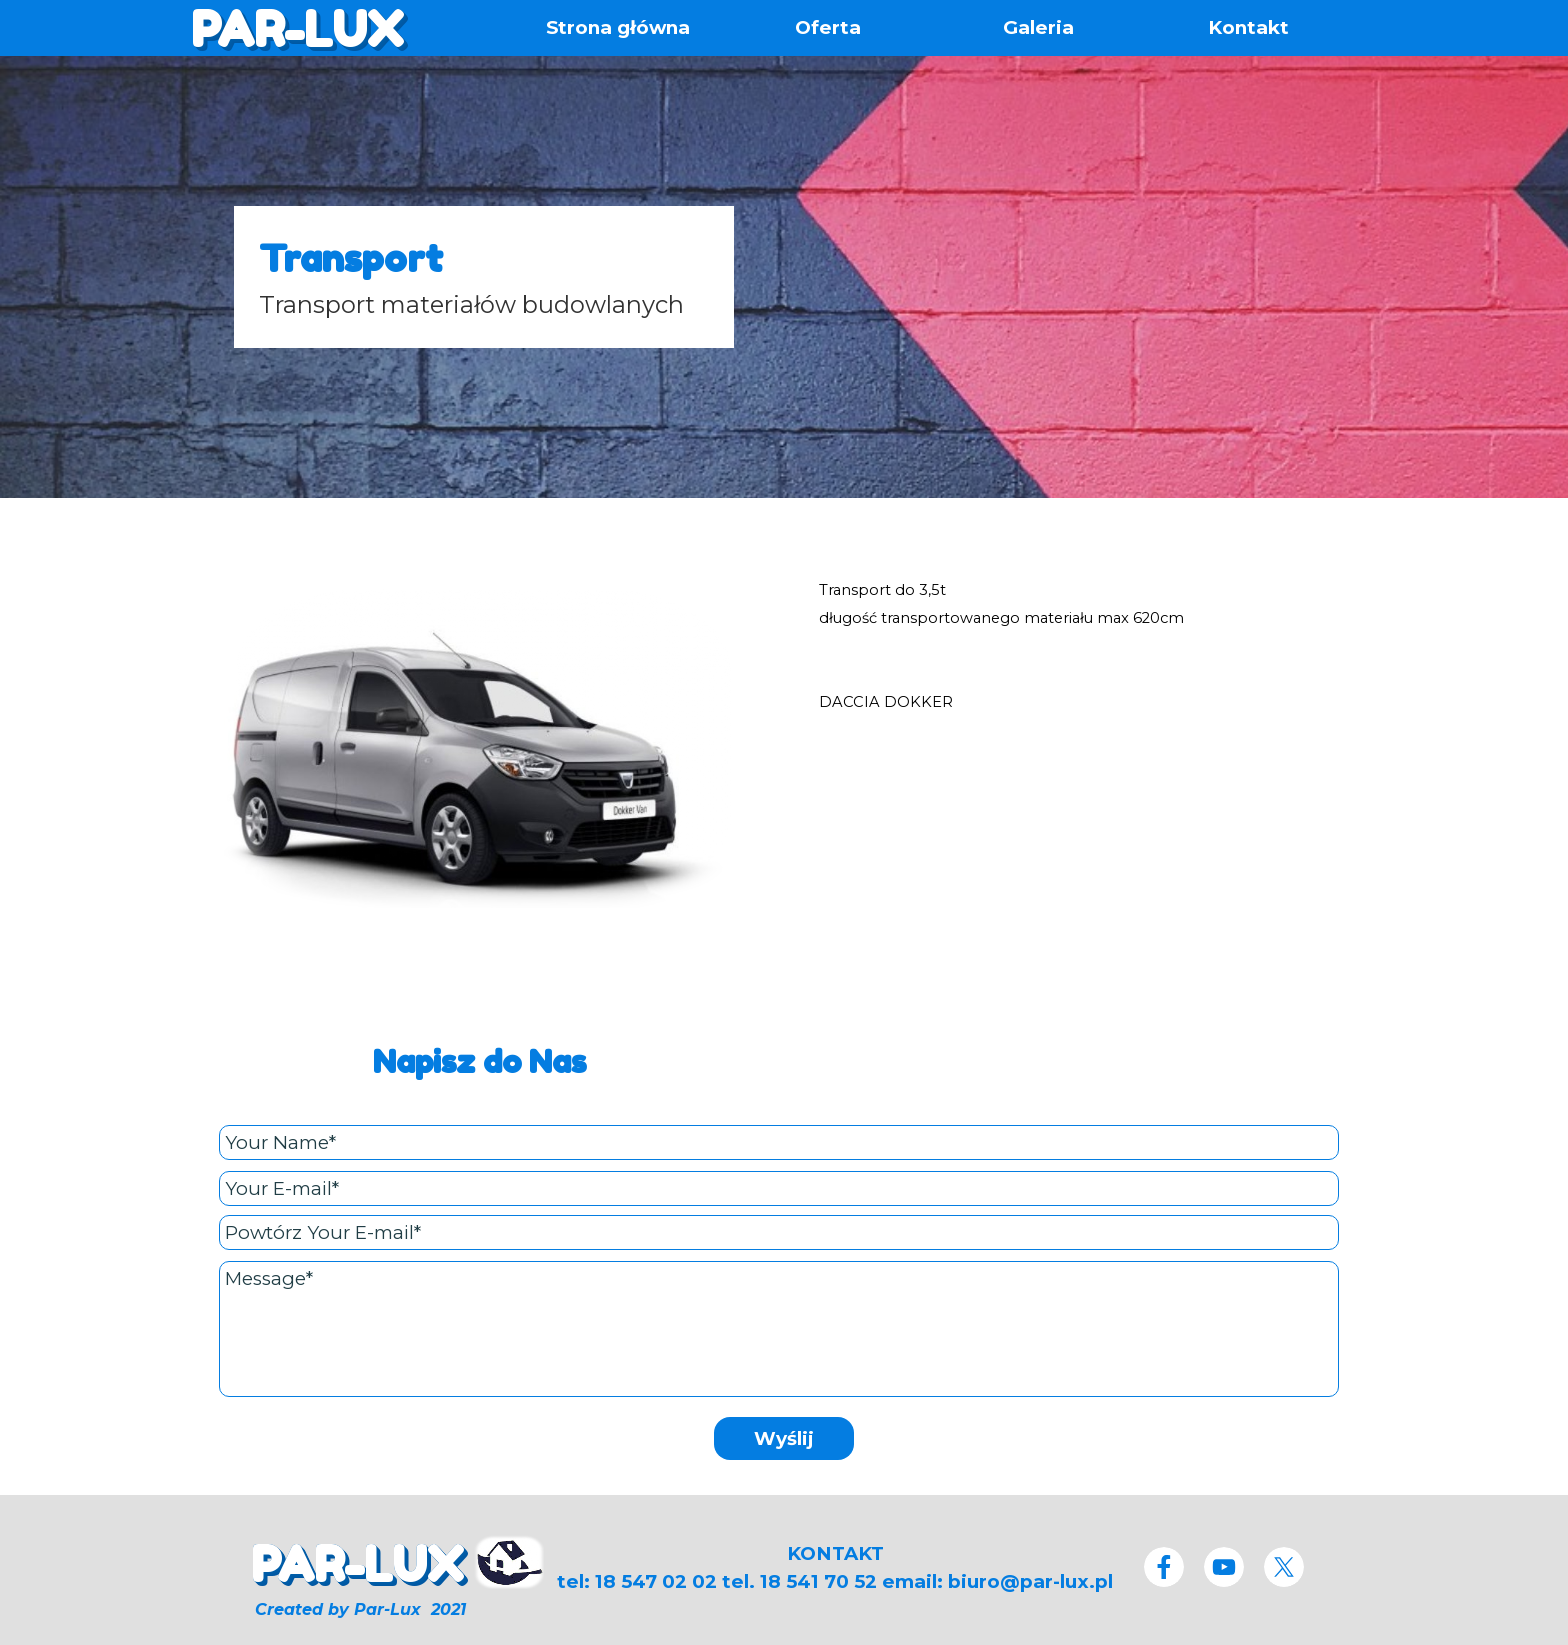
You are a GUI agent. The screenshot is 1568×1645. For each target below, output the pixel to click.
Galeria (1038, 27)
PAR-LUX (297, 29)
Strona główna (618, 27)
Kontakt (1248, 27)
